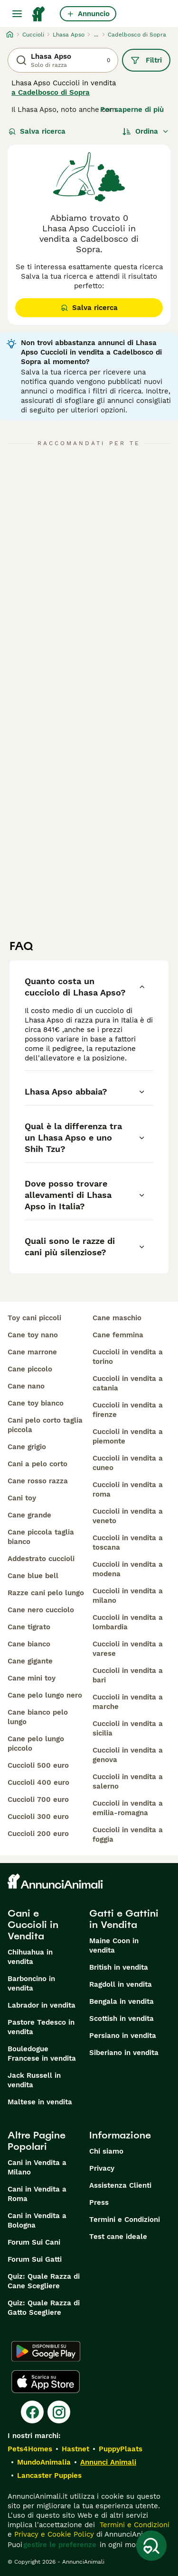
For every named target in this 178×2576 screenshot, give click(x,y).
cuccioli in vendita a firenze (128, 1410)
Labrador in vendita (41, 2005)
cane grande (29, 1515)
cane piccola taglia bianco (41, 1537)
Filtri (146, 60)
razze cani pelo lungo (46, 1593)
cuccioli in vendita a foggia (128, 1835)
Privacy (101, 2168)
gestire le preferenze (59, 2544)
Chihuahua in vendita (30, 1957)
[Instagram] (58, 2412)
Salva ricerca (37, 131)
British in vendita (118, 1967)
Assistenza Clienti (120, 2185)
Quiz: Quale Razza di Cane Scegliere (44, 2281)
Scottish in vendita (121, 2018)
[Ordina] (145, 131)
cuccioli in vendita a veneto (128, 1516)
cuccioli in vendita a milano (128, 1596)
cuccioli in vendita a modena (128, 1569)
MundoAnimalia (44, 2462)
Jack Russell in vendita (34, 2080)
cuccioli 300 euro (38, 1816)
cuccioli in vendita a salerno (128, 1781)
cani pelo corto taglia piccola (45, 1425)
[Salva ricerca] (151, 2545)
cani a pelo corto (37, 1464)
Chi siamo (106, 2151)
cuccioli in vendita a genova (128, 1755)
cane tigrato (29, 1627)
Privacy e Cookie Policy (53, 2534)
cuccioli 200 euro (38, 1833)
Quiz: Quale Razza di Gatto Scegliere (44, 2308)
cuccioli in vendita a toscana (128, 1543)
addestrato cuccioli (41, 1558)
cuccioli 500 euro (38, 1765)
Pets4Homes (30, 2449)
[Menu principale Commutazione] (17, 13)
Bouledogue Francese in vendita (42, 2054)
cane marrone (32, 1352)
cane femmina (118, 1335)
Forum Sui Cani (34, 2242)
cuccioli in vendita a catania (128, 1383)
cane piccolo (30, 1369)
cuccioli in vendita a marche (128, 1702)
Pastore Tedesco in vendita (41, 2027)
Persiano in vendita (122, 2035)
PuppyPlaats (120, 2449)
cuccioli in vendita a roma (128, 1489)
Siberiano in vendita (124, 2052)
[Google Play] (45, 2351)
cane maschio (117, 1318)
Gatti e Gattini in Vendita (124, 1919)
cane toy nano (33, 1335)
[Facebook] (32, 2412)
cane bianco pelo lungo (38, 1717)
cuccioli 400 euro (38, 1782)
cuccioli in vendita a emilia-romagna (128, 1808)
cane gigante (30, 1661)
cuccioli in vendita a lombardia (128, 1622)
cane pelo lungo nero (45, 1695)
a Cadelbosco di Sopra (50, 92)
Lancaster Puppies (49, 2475)
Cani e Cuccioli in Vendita (33, 1925)
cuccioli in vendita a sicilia (128, 1728)
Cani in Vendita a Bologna (37, 2220)
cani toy (22, 1498)
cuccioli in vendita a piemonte (128, 1436)
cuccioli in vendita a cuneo (128, 1463)
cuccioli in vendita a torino (128, 1357)
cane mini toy (32, 1678)
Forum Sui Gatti (35, 2259)
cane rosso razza (38, 1481)
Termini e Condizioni (124, 2219)
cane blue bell (33, 1575)
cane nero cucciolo (41, 1610)
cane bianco (29, 1644)
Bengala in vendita (121, 2001)
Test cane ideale (118, 2236)
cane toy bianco (36, 1403)
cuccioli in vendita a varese (128, 1649)
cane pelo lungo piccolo (36, 1744)
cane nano (26, 1386)
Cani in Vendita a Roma (37, 2194)
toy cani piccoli (34, 1318)
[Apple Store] (46, 2381)
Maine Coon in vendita (114, 1946)
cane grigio (27, 1447)
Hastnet (75, 2449)
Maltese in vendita (40, 2102)
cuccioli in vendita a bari (128, 1675)
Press (99, 2202)
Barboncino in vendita (31, 1983)
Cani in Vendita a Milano (37, 2167)
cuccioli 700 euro (38, 1799)
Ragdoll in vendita (120, 1984)
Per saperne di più (132, 109)
